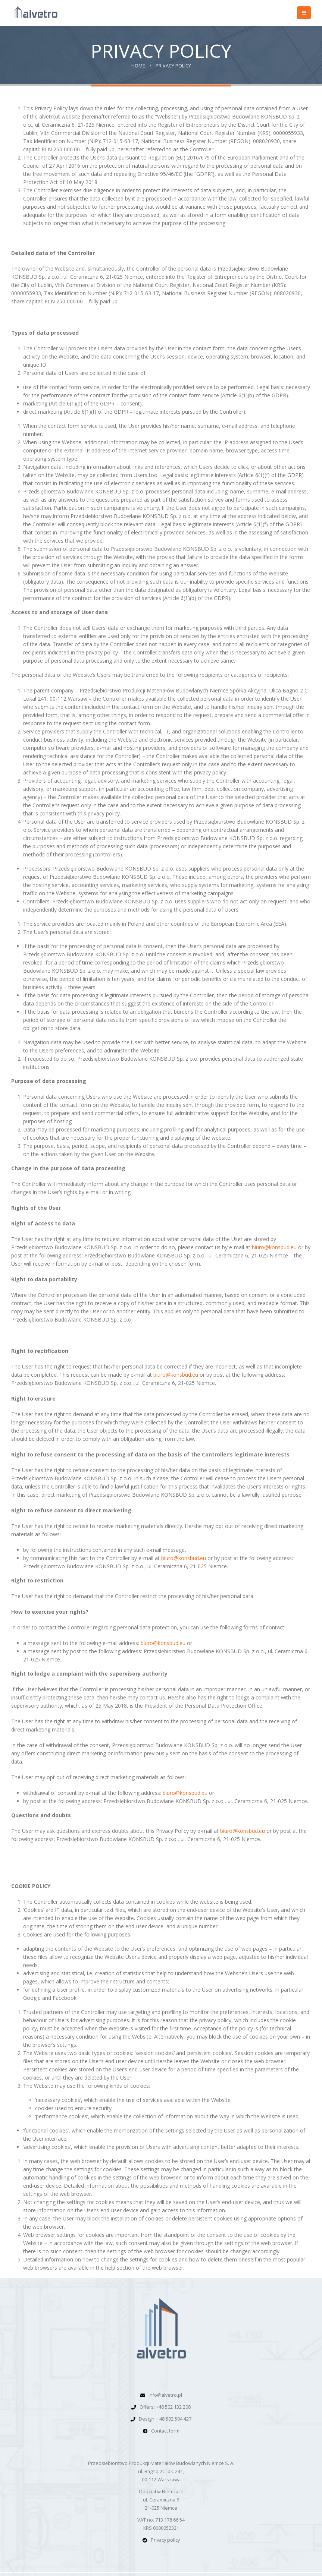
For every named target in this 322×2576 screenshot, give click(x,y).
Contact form (165, 2431)
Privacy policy (165, 2540)
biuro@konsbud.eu (274, 1247)
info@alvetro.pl (165, 2395)
